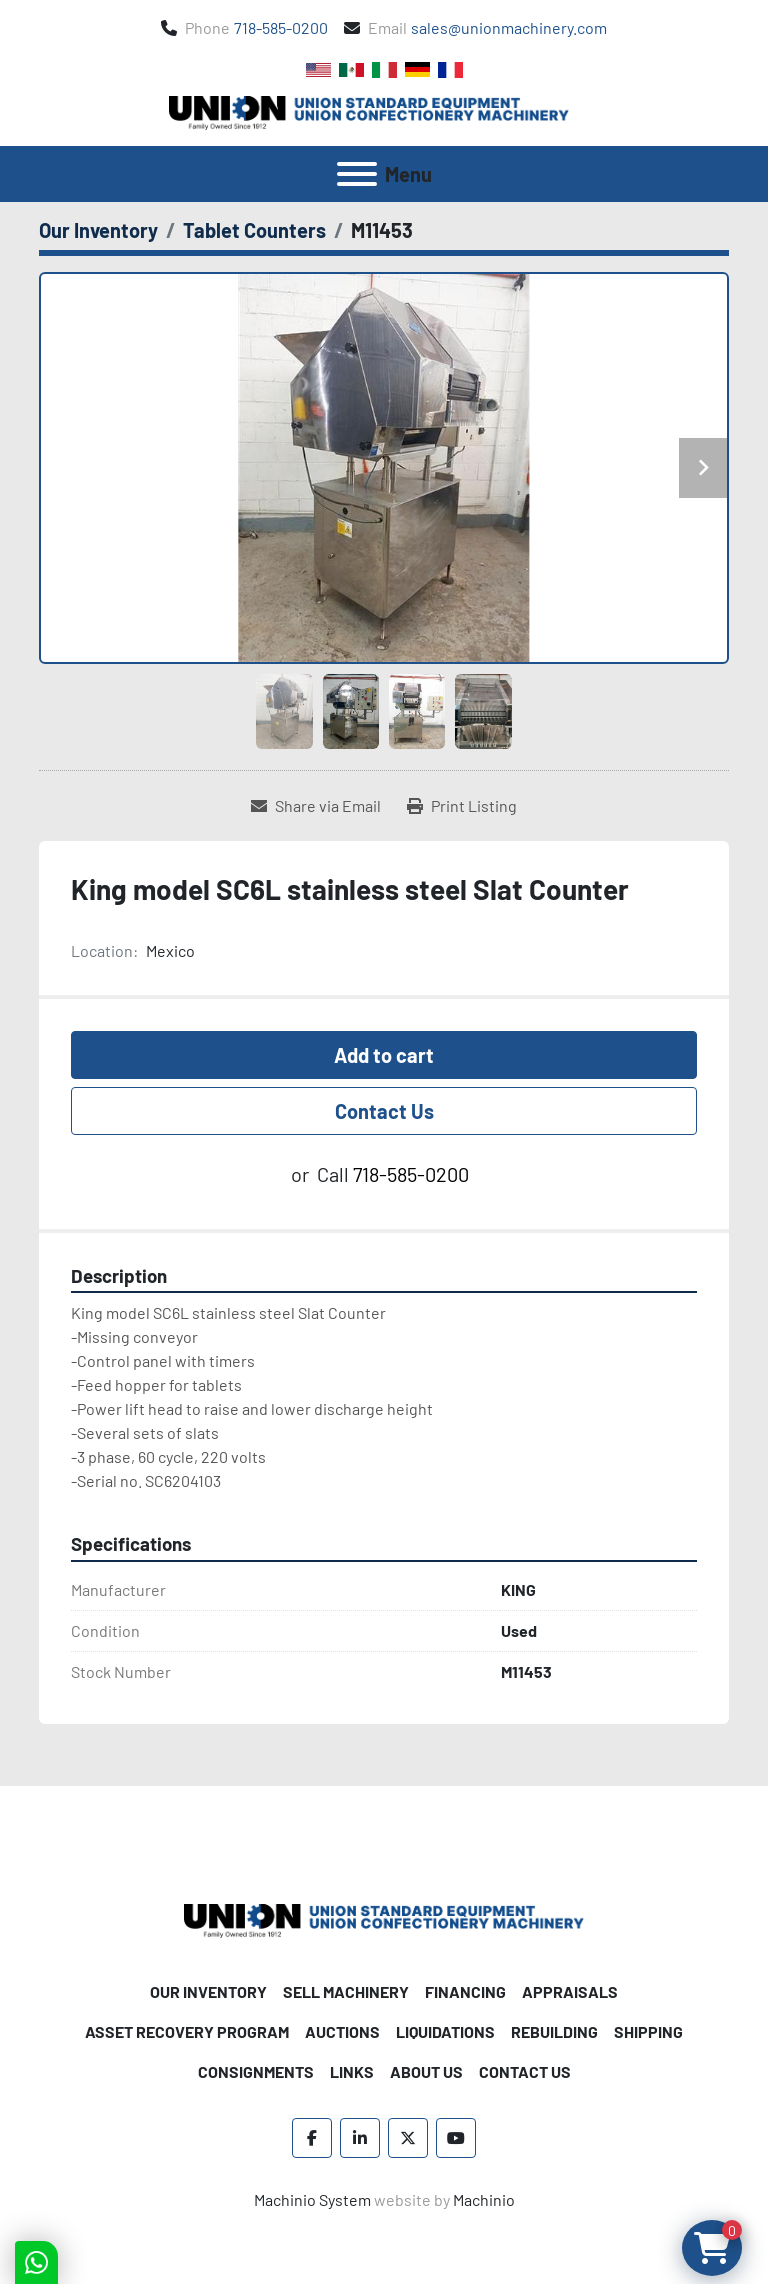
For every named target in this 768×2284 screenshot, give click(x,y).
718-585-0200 (281, 27)
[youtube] (456, 2138)
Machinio (484, 2199)
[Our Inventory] (98, 230)
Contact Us (384, 1111)
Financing (465, 1991)
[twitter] (408, 2138)
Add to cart (384, 1055)
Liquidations (445, 2031)
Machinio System (312, 2199)
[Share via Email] (316, 806)
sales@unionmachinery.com (509, 27)
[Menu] (357, 174)
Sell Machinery (346, 1991)
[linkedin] (360, 2138)
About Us (426, 2071)
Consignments (256, 2071)
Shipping (648, 2031)
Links (352, 2071)
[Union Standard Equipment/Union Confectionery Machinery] (384, 1918)
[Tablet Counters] (254, 230)
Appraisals (570, 1991)
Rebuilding (554, 2031)
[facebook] (312, 2138)
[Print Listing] (462, 806)
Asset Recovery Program (187, 2031)
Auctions (342, 2031)
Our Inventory (208, 1991)
